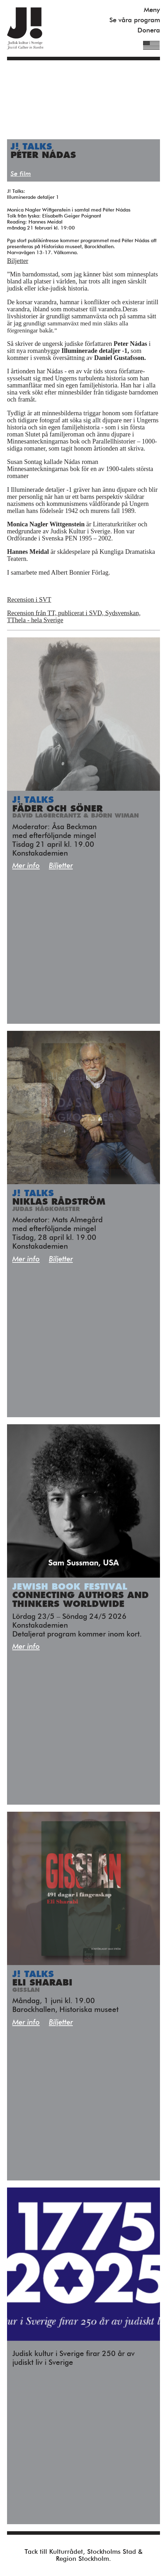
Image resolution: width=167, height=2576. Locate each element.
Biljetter (17, 260)
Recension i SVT (29, 599)
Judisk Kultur (25, 28)
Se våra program (134, 20)
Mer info (26, 866)
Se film (21, 174)
